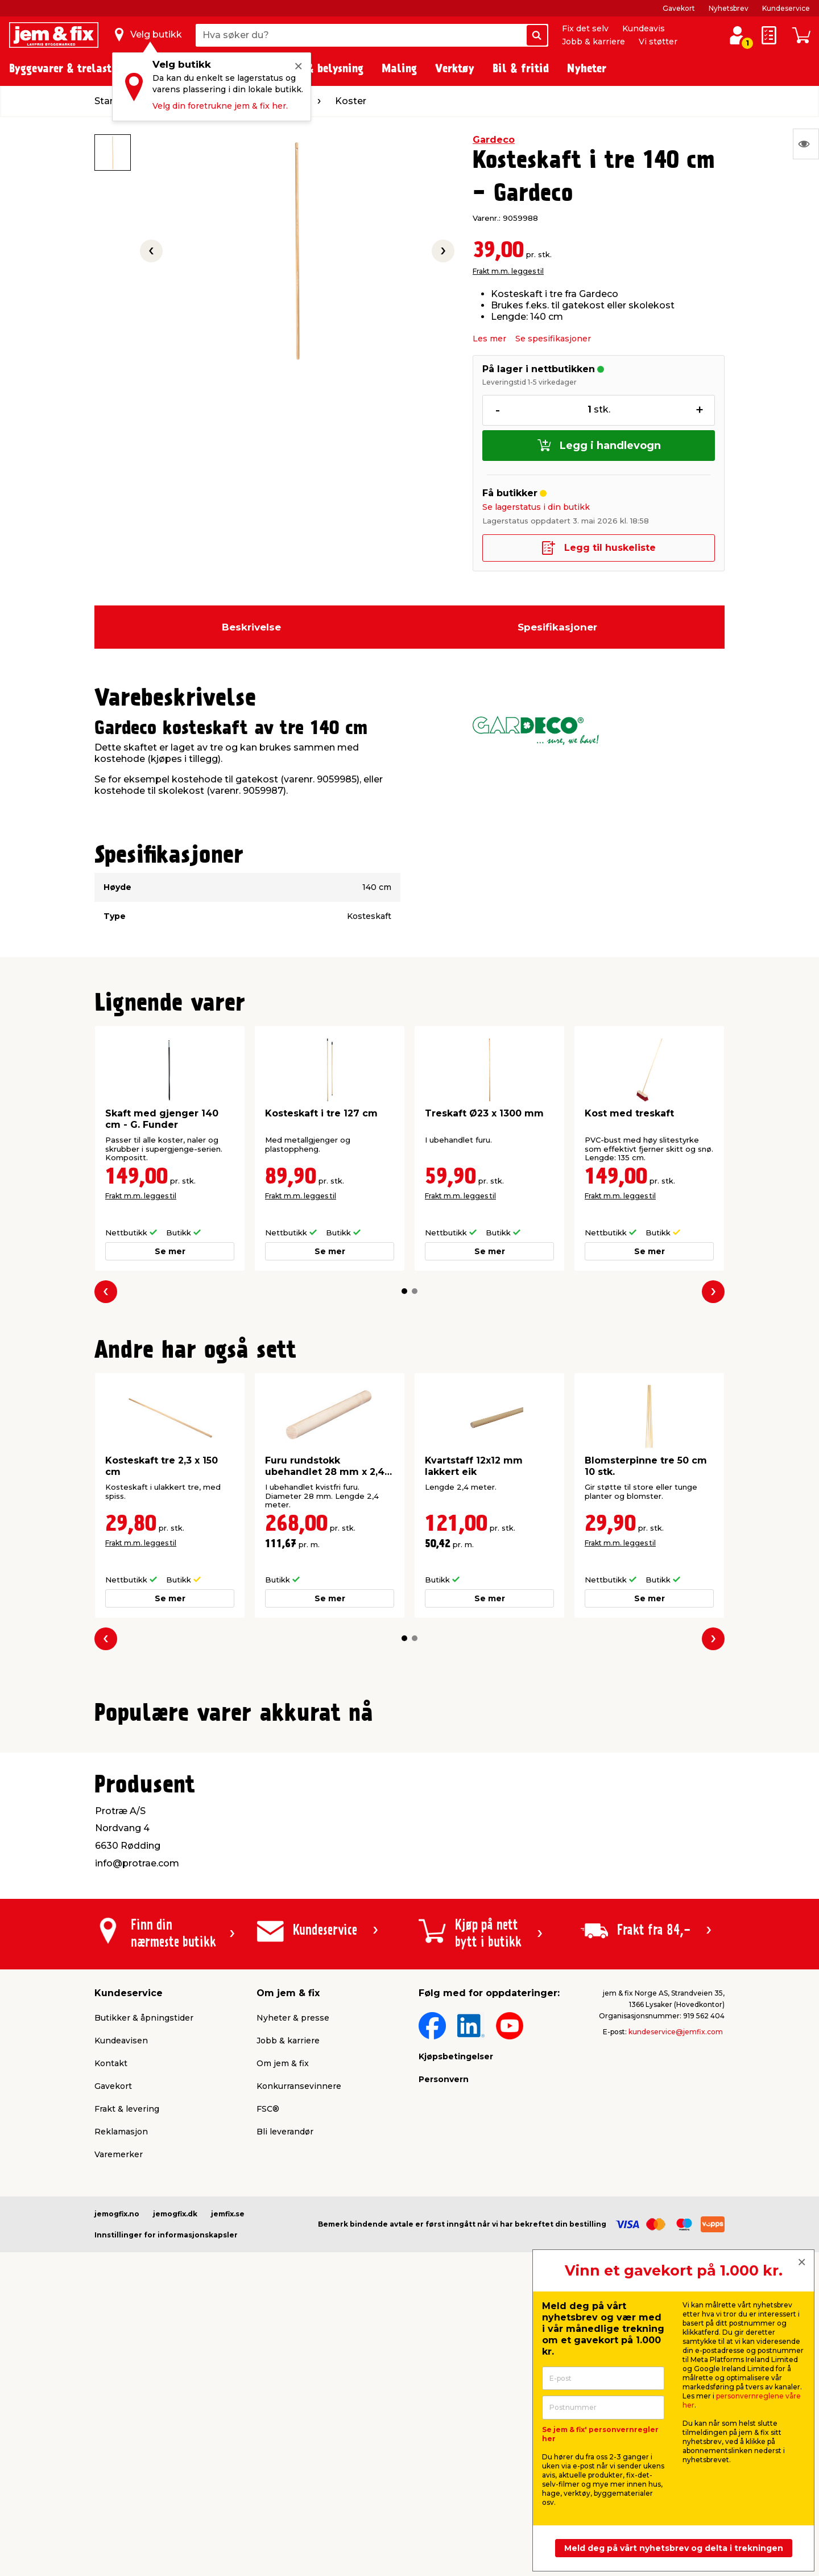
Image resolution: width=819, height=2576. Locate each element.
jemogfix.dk (175, 2491)
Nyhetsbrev (728, 8)
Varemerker (118, 2432)
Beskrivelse (251, 627)
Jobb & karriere (593, 41)
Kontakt (110, 2341)
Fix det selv (585, 28)
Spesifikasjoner (557, 627)
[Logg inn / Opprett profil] (737, 35)
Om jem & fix (283, 2341)
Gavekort (679, 8)
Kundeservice (786, 8)
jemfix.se (228, 2491)
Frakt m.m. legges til (508, 271)
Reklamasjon (121, 2409)
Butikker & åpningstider (143, 2295)
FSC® (268, 2386)
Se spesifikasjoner (553, 338)
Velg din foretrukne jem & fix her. (220, 106)
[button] (404, 1291)
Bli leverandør (285, 2409)
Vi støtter (658, 41)
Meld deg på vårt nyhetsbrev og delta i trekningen (673, 2548)
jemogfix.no (116, 2491)
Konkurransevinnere (299, 2364)
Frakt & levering (126, 2386)
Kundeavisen (121, 2318)
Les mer (489, 338)
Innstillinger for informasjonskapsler (166, 2512)
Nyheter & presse (293, 2295)
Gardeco (494, 139)
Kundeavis (643, 28)
